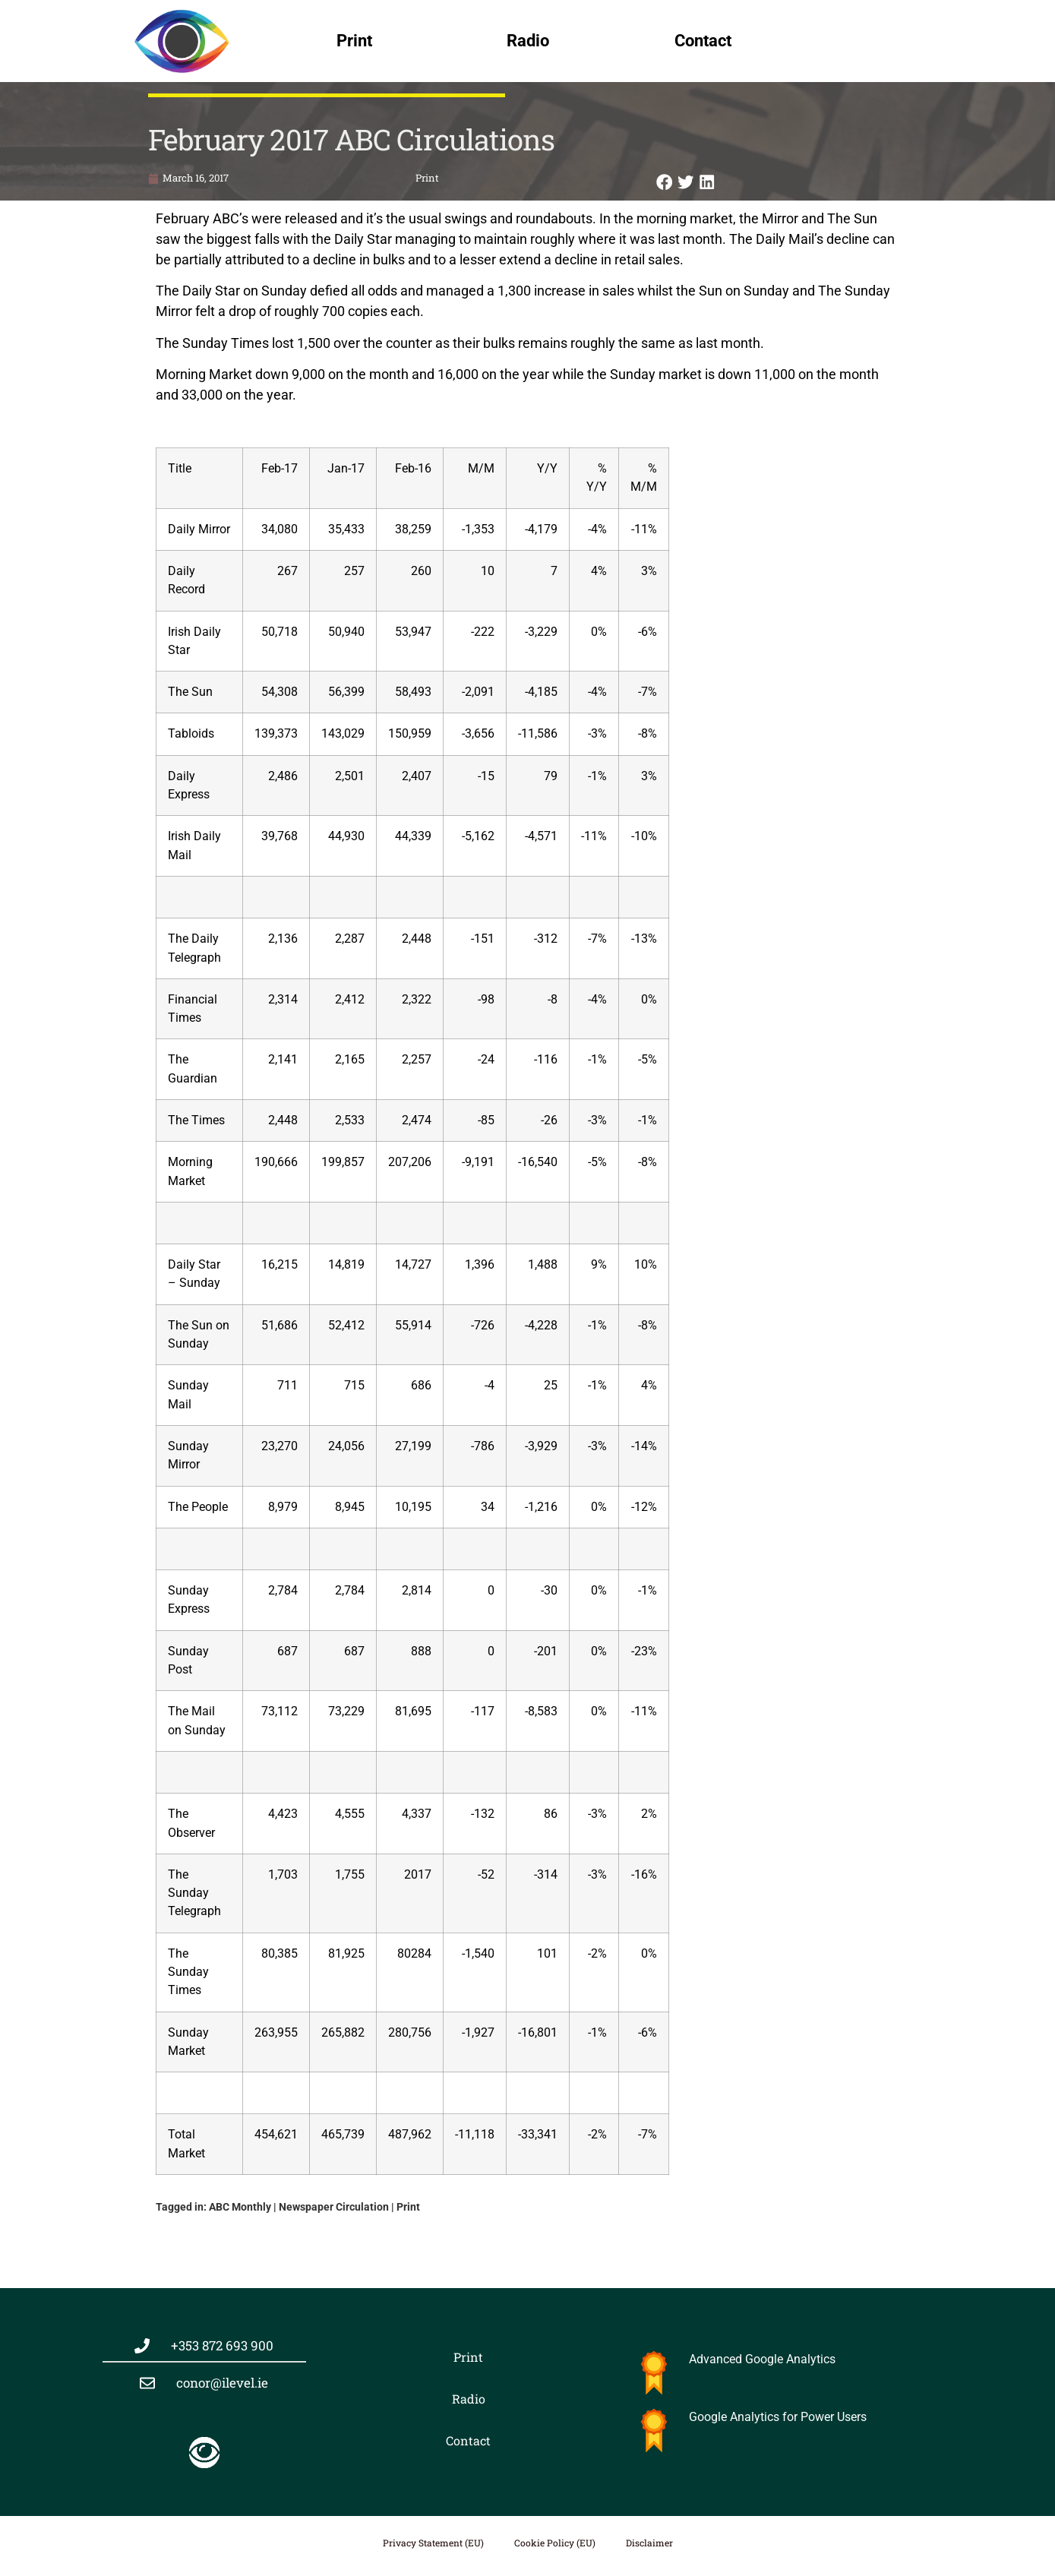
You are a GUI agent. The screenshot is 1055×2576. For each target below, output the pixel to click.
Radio (528, 40)
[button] (664, 182)
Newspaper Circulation (334, 2207)
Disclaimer (649, 2542)
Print (354, 40)
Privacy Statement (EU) (433, 2542)
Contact (702, 40)
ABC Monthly (240, 2207)
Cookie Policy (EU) (554, 2542)
